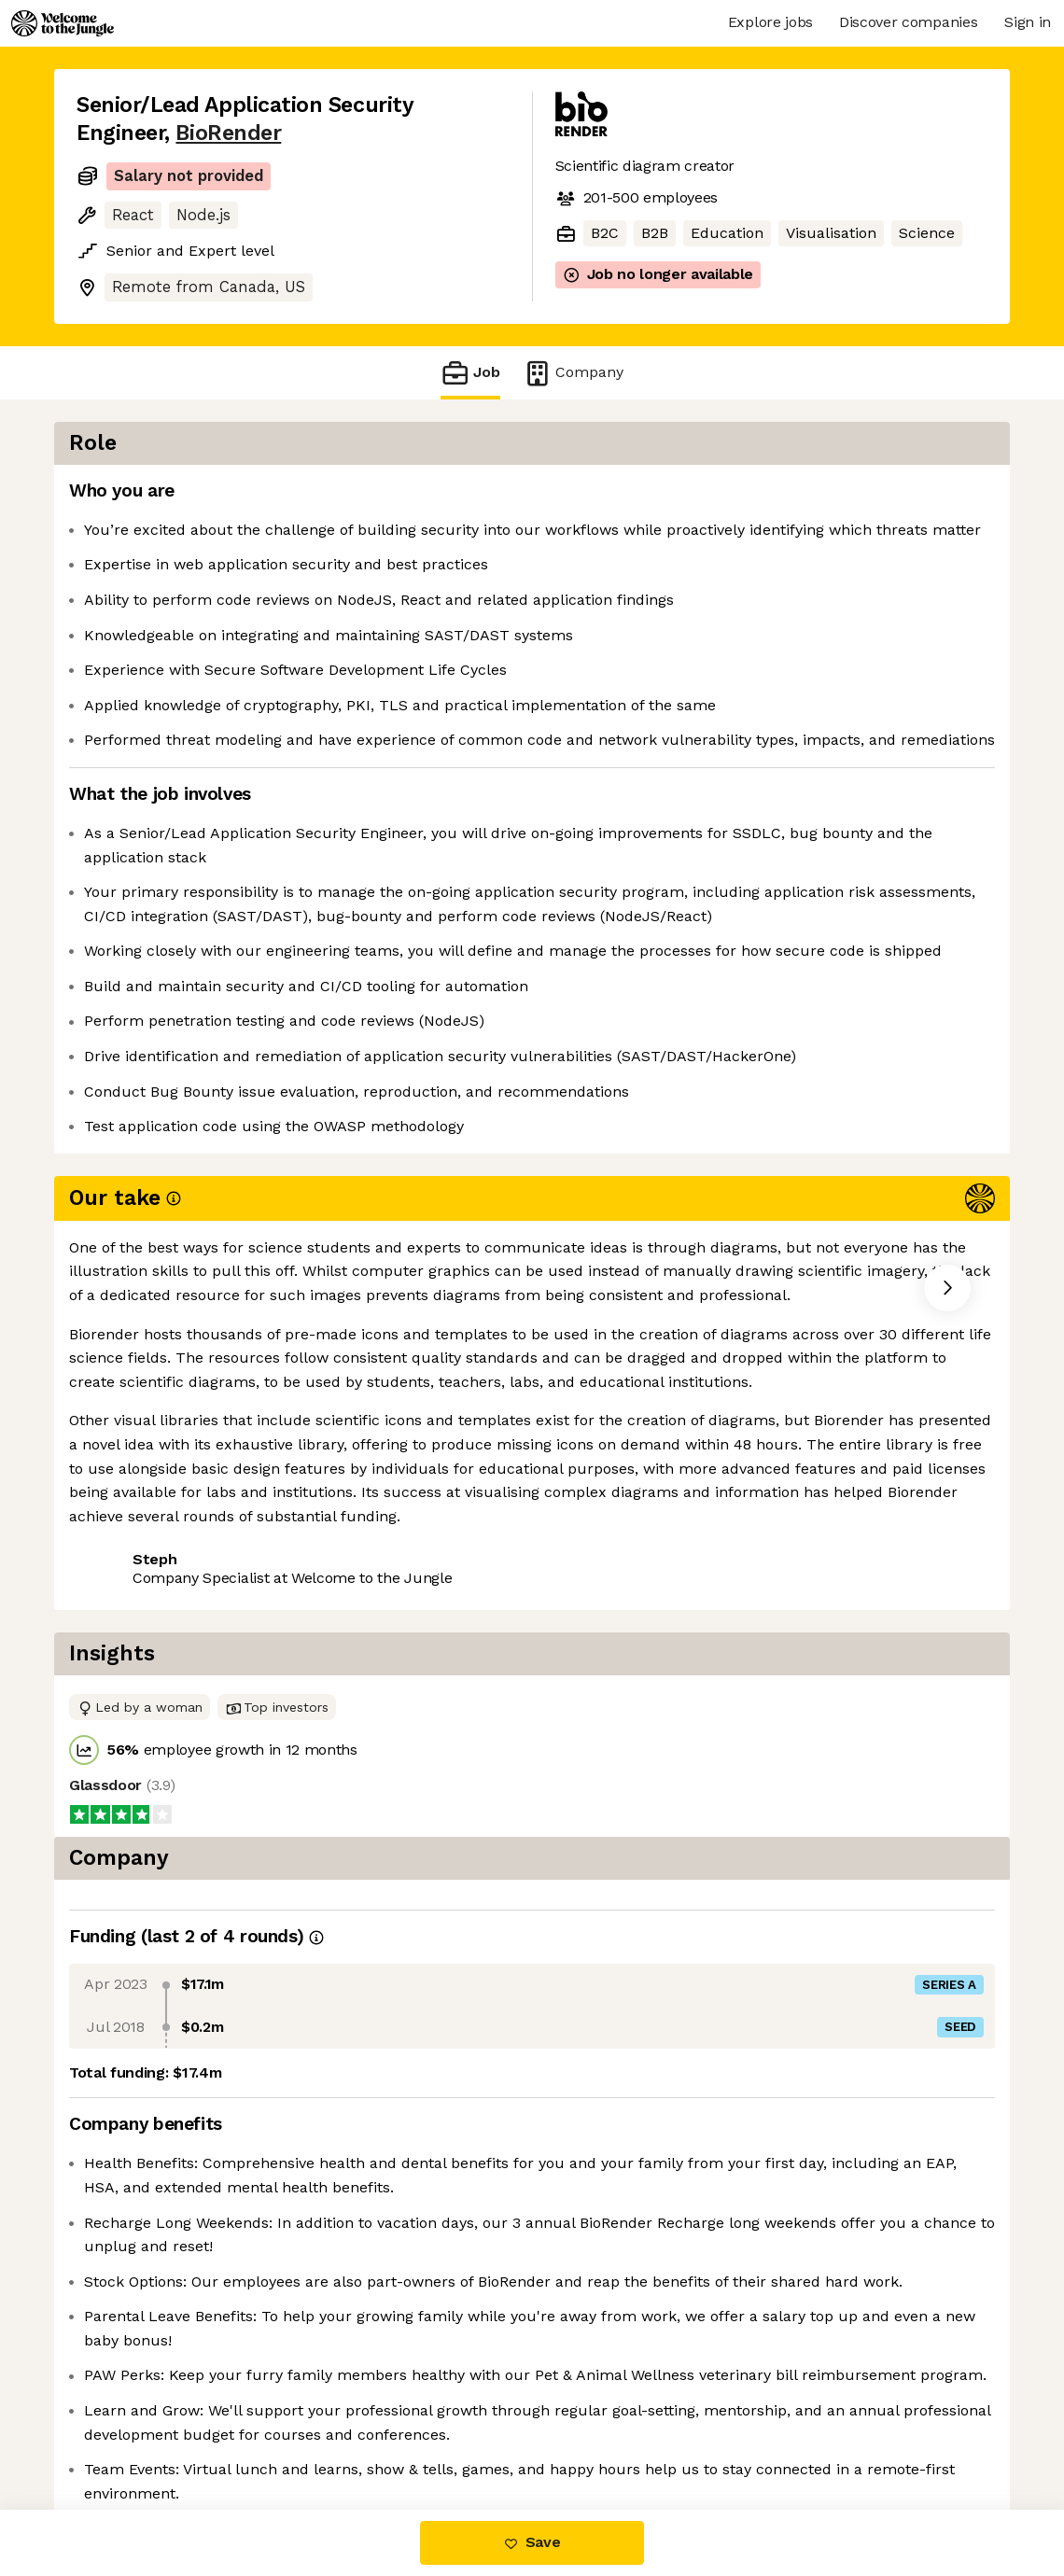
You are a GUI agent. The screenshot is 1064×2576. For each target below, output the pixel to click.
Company (573, 372)
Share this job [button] (128, 1534)
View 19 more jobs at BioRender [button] (321, 1534)
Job (470, 372)
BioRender (228, 133)
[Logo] (62, 23)
